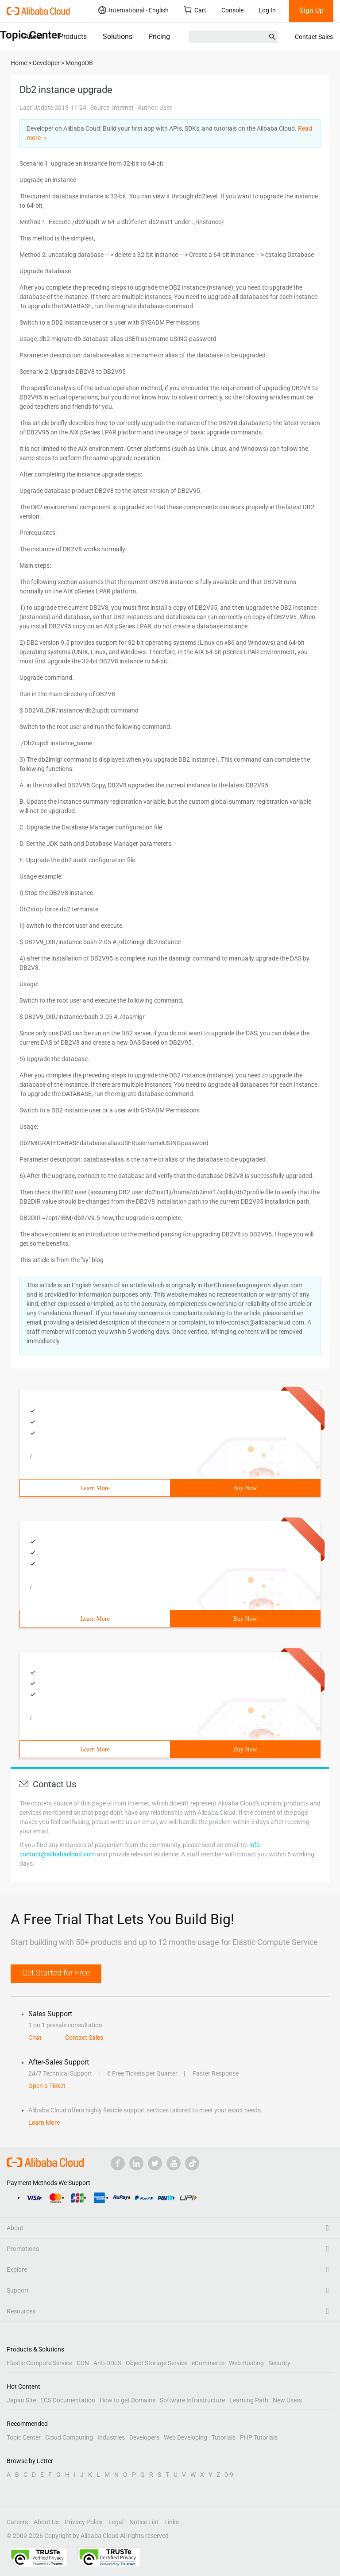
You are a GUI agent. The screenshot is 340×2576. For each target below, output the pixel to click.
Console (232, 10)
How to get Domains (127, 2400)
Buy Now (245, 1488)
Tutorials (224, 2437)
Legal (116, 2522)
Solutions (117, 36)
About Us (46, 2522)
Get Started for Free (56, 1972)
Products (73, 36)
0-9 (228, 2474)
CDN (83, 2363)
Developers (144, 2437)
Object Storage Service (156, 2363)
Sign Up (311, 10)
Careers (17, 2522)
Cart (195, 10)
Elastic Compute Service (39, 2363)
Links (171, 2522)
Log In (267, 10)
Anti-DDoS (107, 2363)
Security (279, 2363)
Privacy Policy (84, 2522)
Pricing (159, 36)
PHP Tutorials (259, 2437)
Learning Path (248, 2400)
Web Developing (185, 2437)
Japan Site (21, 2400)
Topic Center (24, 2437)
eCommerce (208, 2363)
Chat (35, 2037)
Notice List (143, 2522)
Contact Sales (314, 36)
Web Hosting (246, 2363)
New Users (287, 2400)
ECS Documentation (67, 2400)
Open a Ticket (47, 2085)
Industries (111, 2437)
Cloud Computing (69, 2437)
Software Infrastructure (192, 2400)
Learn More (94, 1488)
